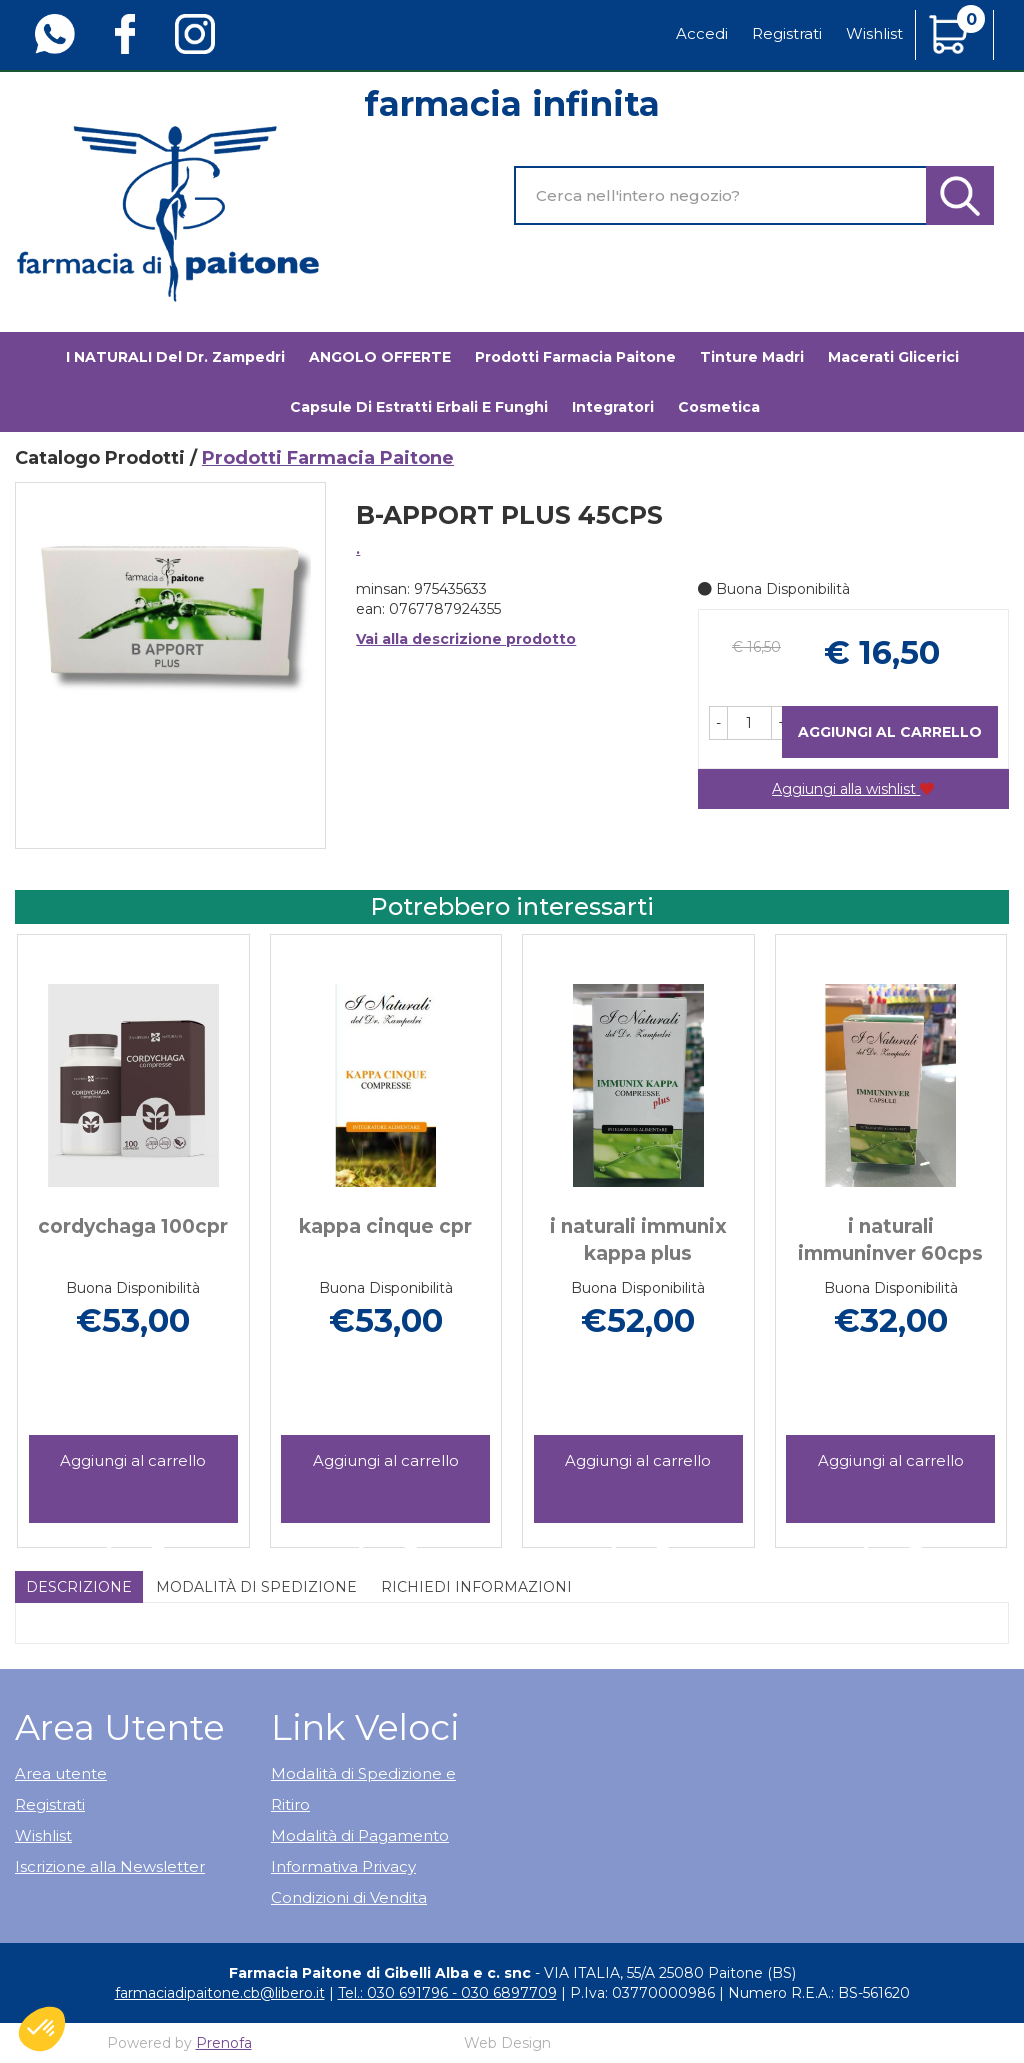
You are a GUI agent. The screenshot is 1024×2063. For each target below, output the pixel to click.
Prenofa (224, 2043)
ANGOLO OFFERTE (380, 357)
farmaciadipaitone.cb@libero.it (220, 1993)
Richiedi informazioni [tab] (476, 1587)
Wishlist (874, 33)
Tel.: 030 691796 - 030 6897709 (447, 1993)
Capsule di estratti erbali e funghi (419, 407)
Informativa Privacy (343, 1866)
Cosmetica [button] (719, 407)
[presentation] (40, 1212)
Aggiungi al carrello (890, 732)
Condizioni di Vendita (349, 1897)
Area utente (61, 1773)
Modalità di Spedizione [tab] (256, 1587)
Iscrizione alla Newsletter (110, 1866)
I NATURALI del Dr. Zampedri (175, 357)
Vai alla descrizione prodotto (466, 639)
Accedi (702, 33)
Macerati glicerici (893, 357)
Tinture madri (752, 357)
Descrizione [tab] (79, 1587)
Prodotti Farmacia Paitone (575, 357)
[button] (718, 723)
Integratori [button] (613, 407)
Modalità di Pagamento (360, 1835)
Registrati (787, 33)
